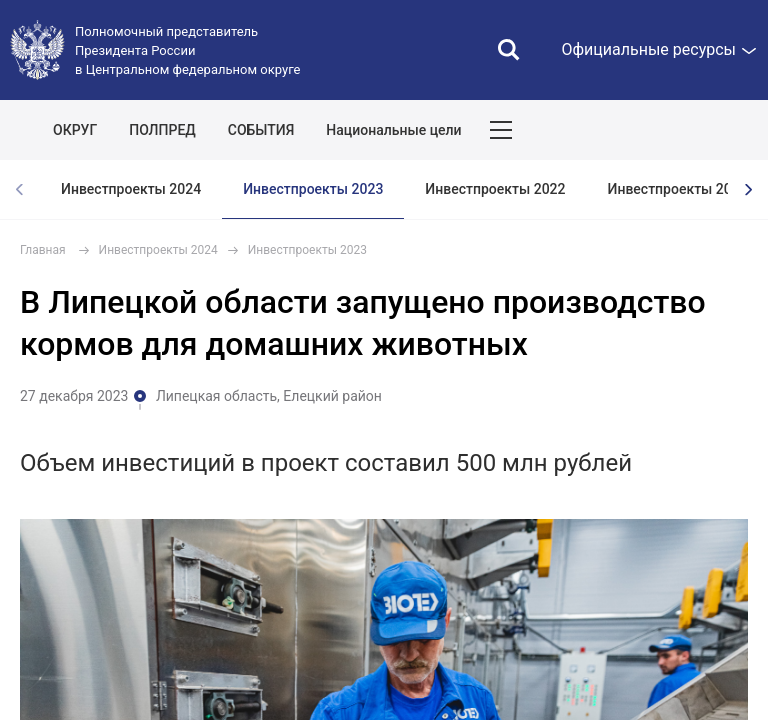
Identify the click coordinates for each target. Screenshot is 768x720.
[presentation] (748, 189)
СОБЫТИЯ (261, 130)
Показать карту (693, 130)
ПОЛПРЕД (162, 130)
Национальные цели (393, 130)
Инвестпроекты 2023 (313, 189)
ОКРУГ (75, 130)
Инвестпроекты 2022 (495, 189)
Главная (43, 250)
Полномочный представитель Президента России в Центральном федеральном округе (187, 50)
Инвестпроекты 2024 (131, 189)
